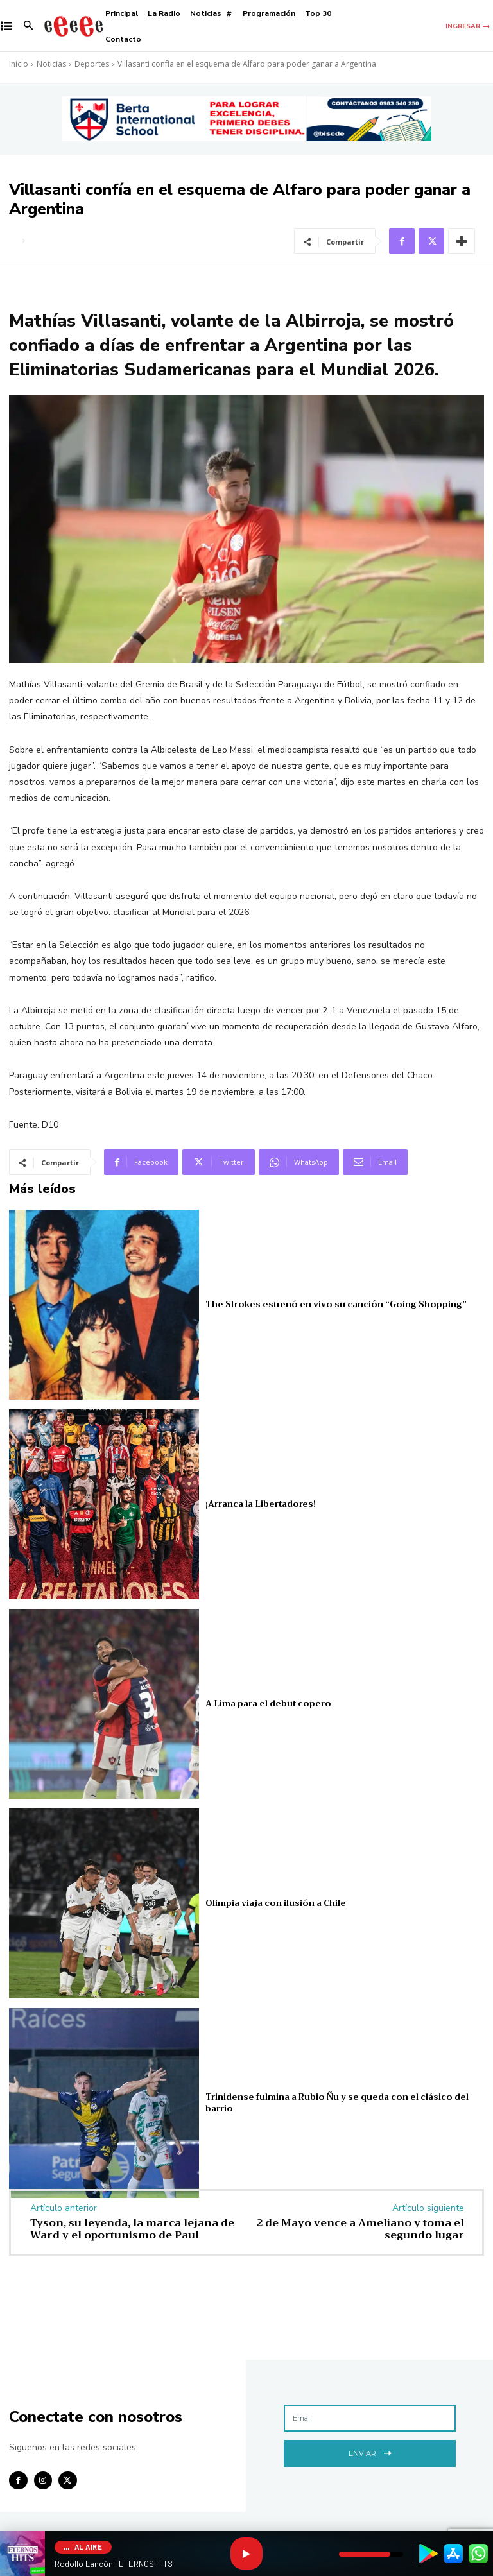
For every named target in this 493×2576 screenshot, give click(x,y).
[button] (28, 26)
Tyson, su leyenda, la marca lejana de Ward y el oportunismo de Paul (132, 2229)
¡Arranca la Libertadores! (260, 1504)
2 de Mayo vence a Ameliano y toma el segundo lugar (360, 2229)
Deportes (91, 63)
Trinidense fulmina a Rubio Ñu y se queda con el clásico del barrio (337, 2103)
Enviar (370, 2452)
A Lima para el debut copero (268, 1703)
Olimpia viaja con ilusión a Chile (275, 1903)
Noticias (51, 63)
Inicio (18, 63)
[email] (370, 2418)
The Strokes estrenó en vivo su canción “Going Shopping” (336, 1304)
